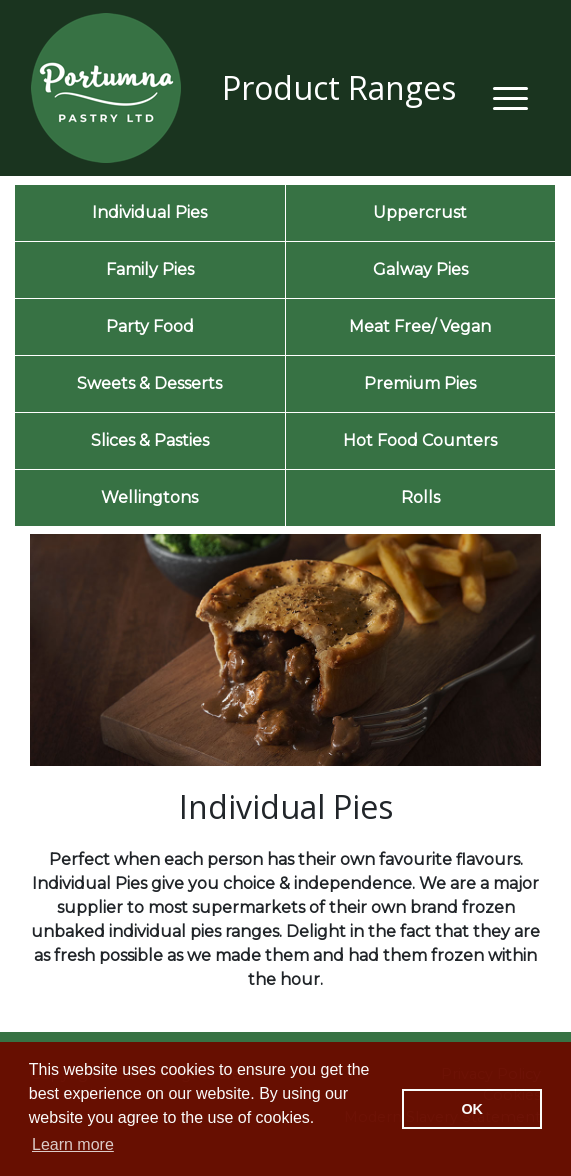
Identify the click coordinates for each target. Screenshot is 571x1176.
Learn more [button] (73, 1144)
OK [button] (472, 1109)
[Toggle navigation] (510, 95)
